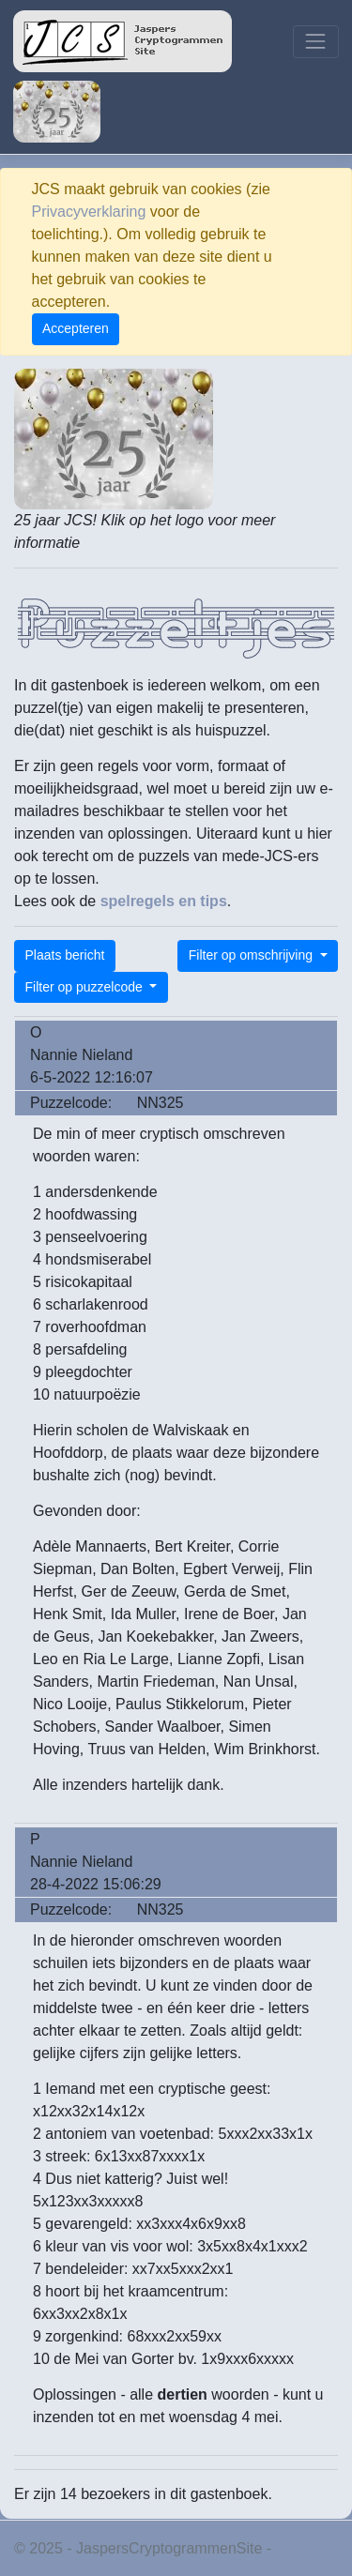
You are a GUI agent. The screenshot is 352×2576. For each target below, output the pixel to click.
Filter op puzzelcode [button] (85, 986)
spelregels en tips (163, 901)
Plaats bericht (65, 954)
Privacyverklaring (89, 212)
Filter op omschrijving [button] (252, 954)
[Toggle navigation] (316, 41)
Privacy (300, 2548)
